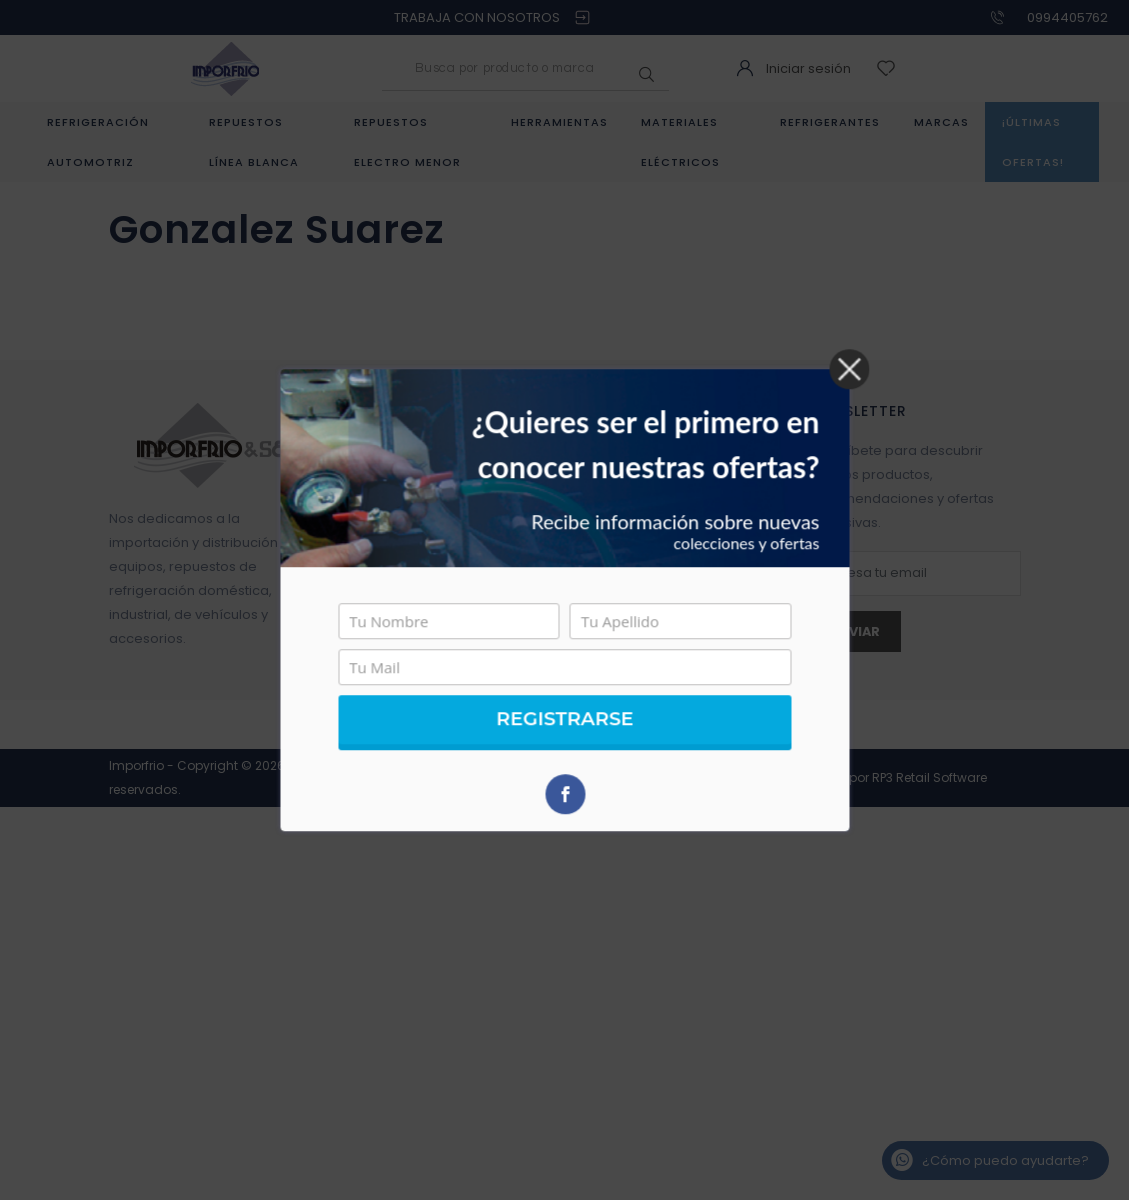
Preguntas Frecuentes (414, 514)
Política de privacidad (414, 586)
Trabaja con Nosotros (413, 610)
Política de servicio (404, 538)
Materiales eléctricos (680, 142)
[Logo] (225, 67)
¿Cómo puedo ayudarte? (1005, 1160)
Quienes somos (394, 442)
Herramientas (559, 122)
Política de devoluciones (423, 562)
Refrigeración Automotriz (98, 142)
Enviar (856, 631)
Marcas (941, 122)
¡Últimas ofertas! (1033, 142)
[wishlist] (888, 69)
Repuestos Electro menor (407, 142)
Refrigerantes (830, 122)
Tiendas (369, 466)
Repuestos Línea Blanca (254, 142)
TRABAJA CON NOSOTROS (477, 17)
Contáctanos (385, 490)
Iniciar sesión (808, 68)
